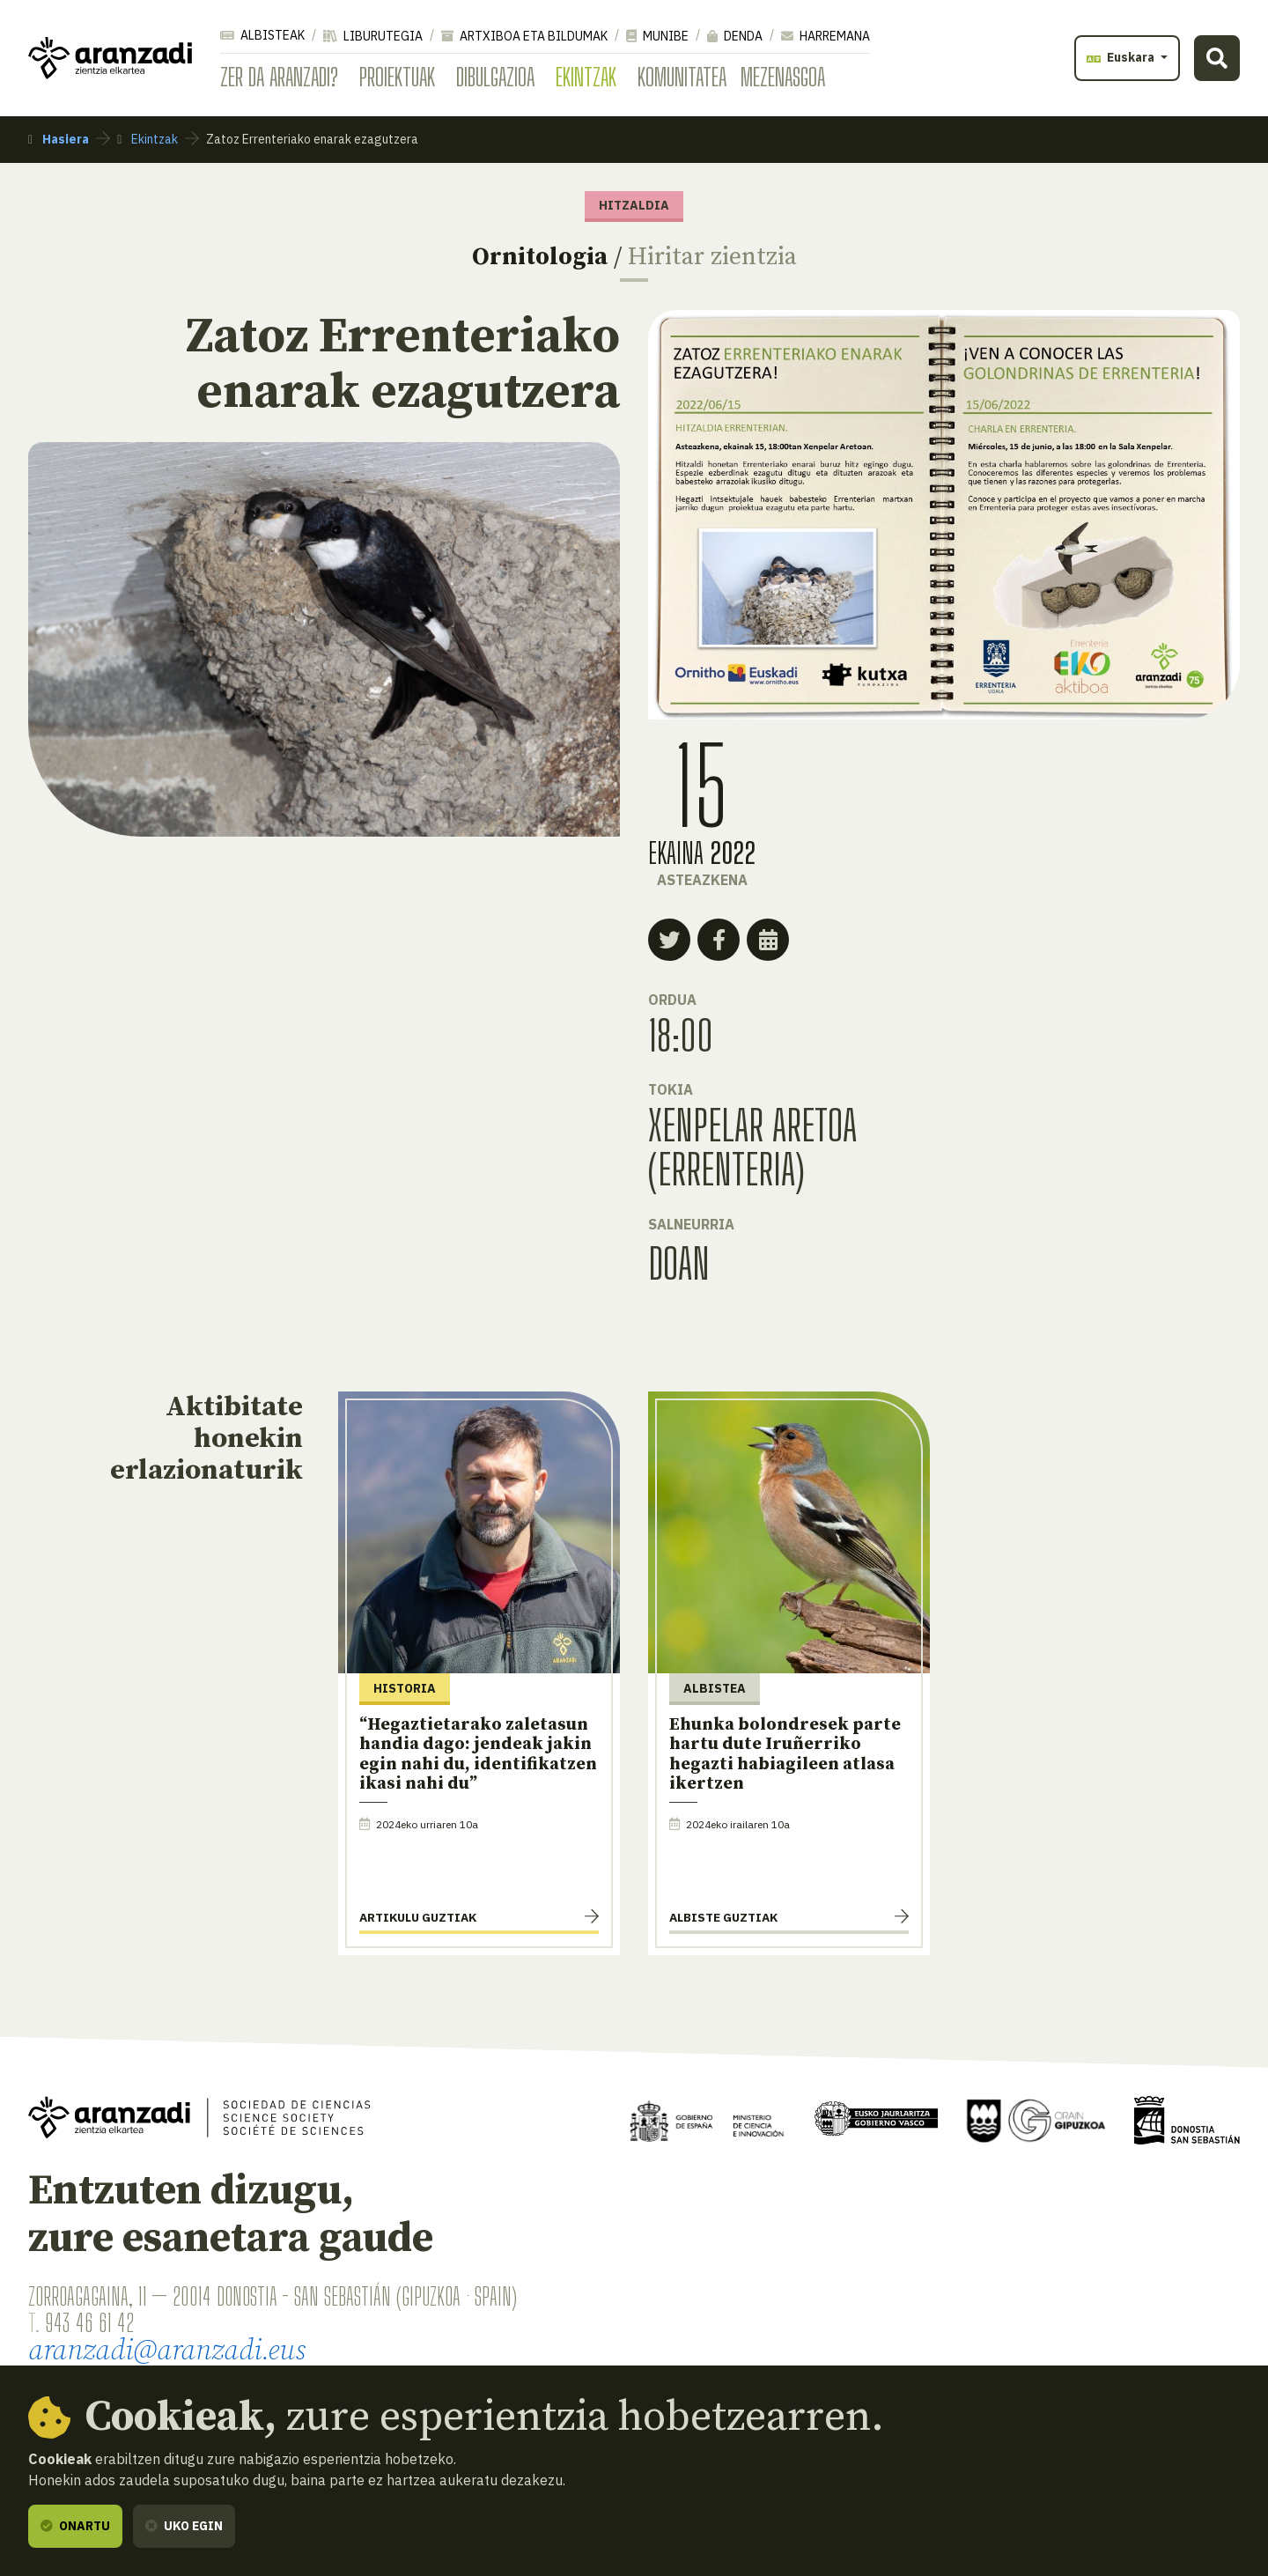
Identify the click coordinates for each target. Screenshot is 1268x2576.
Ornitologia (540, 256)
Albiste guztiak (723, 1917)
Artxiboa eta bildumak (524, 36)
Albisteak (262, 35)
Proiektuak (397, 77)
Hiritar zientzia (712, 256)
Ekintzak (586, 77)
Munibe (657, 36)
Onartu (75, 2526)
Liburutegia (373, 36)
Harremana (825, 36)
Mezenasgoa (783, 77)
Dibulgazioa (495, 77)
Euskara (1122, 57)
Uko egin (184, 2526)
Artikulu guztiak (417, 1917)
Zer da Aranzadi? (279, 77)
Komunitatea (682, 77)
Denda (735, 36)
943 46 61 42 (89, 2322)
